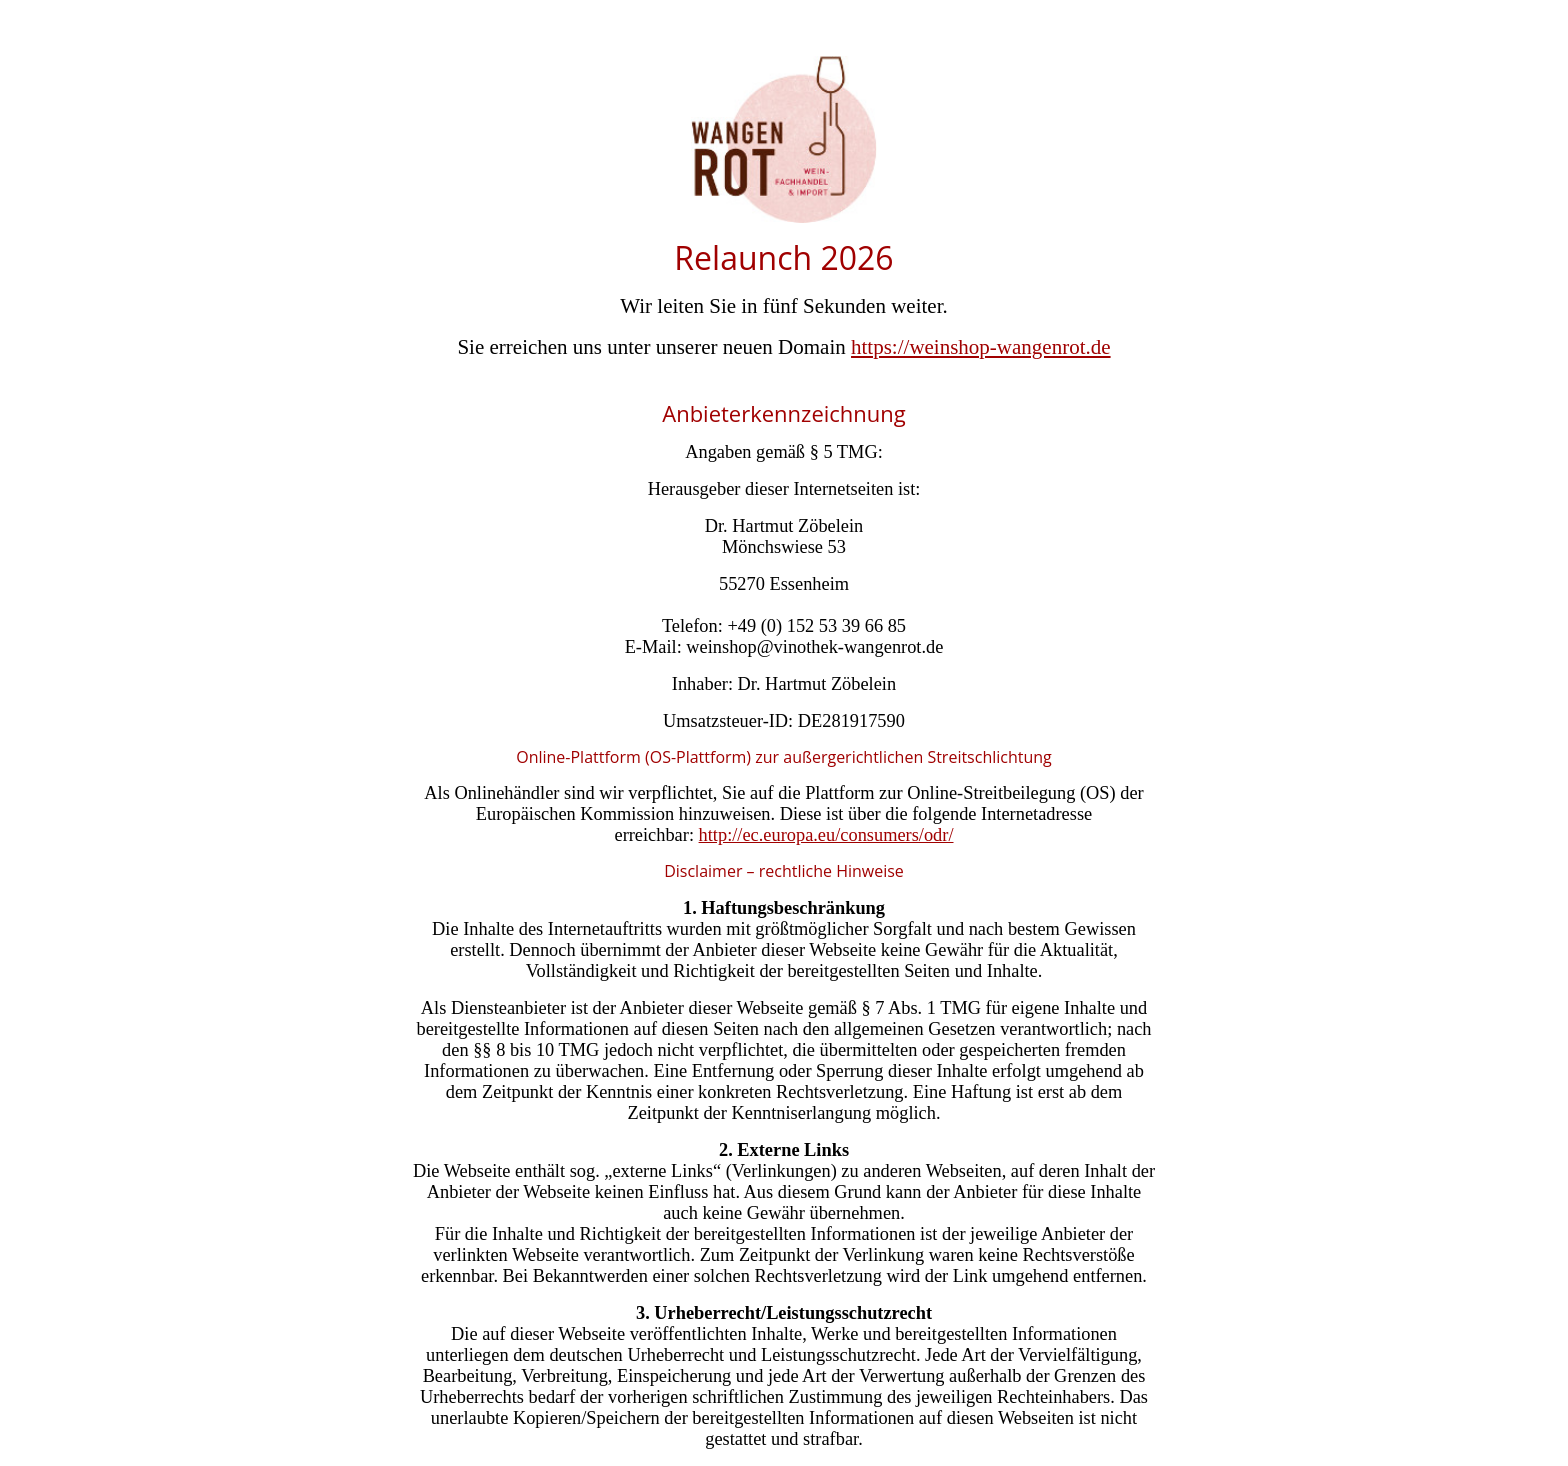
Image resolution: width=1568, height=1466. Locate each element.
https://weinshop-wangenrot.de (981, 347)
